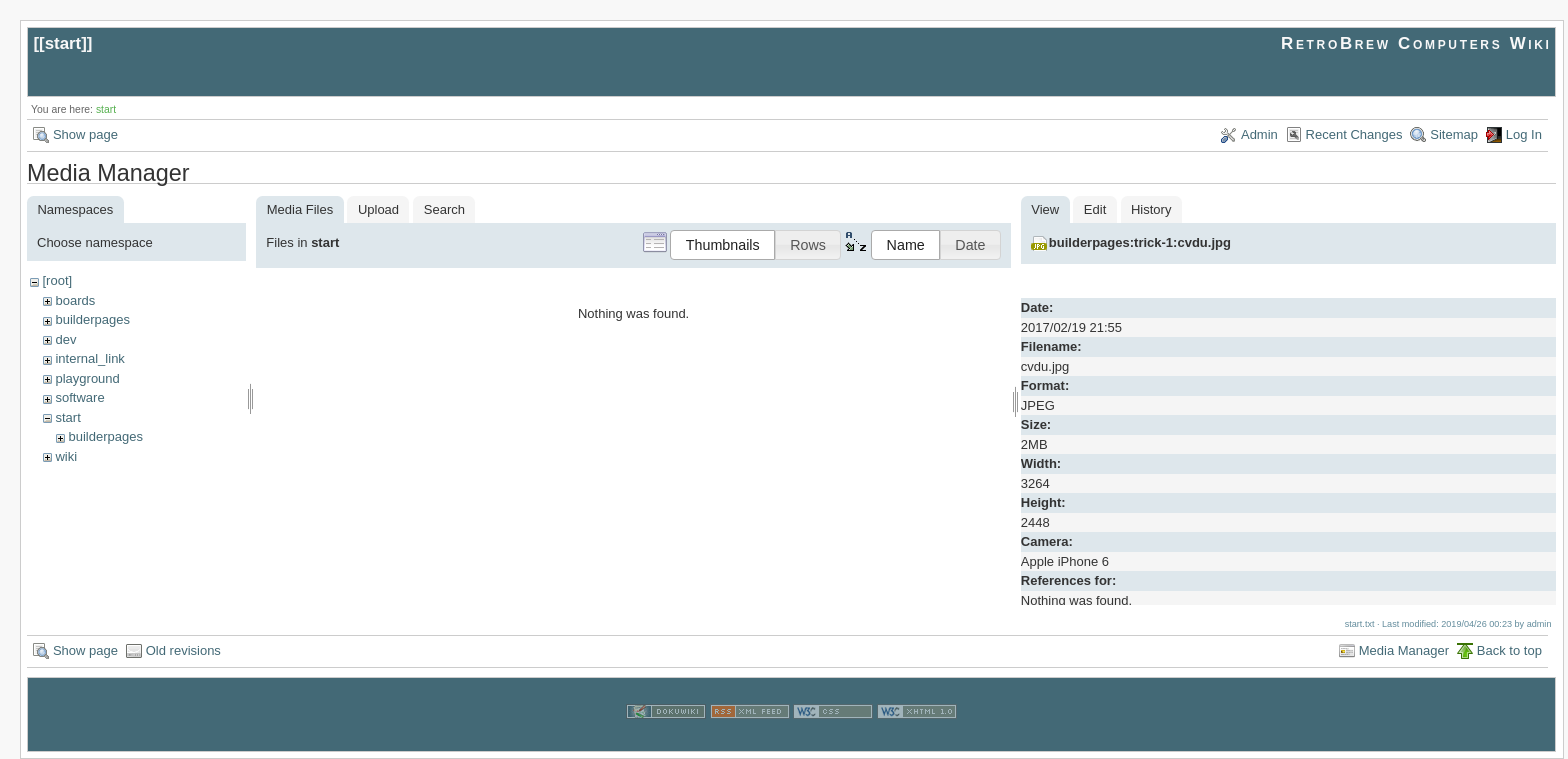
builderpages (92, 319)
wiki (66, 456)
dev (65, 339)
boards (75, 300)
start (63, 43)
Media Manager (1404, 650)
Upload (378, 209)
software (79, 397)
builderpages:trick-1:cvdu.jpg (1140, 242)
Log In (1524, 134)
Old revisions (183, 650)
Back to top (1509, 650)
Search (444, 209)
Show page (85, 134)
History (1151, 209)
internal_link (89, 358)
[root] (57, 280)
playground (87, 378)
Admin (1259, 134)
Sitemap (1454, 134)
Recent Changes (1354, 134)
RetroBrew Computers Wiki (1416, 43)
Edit (1095, 209)
